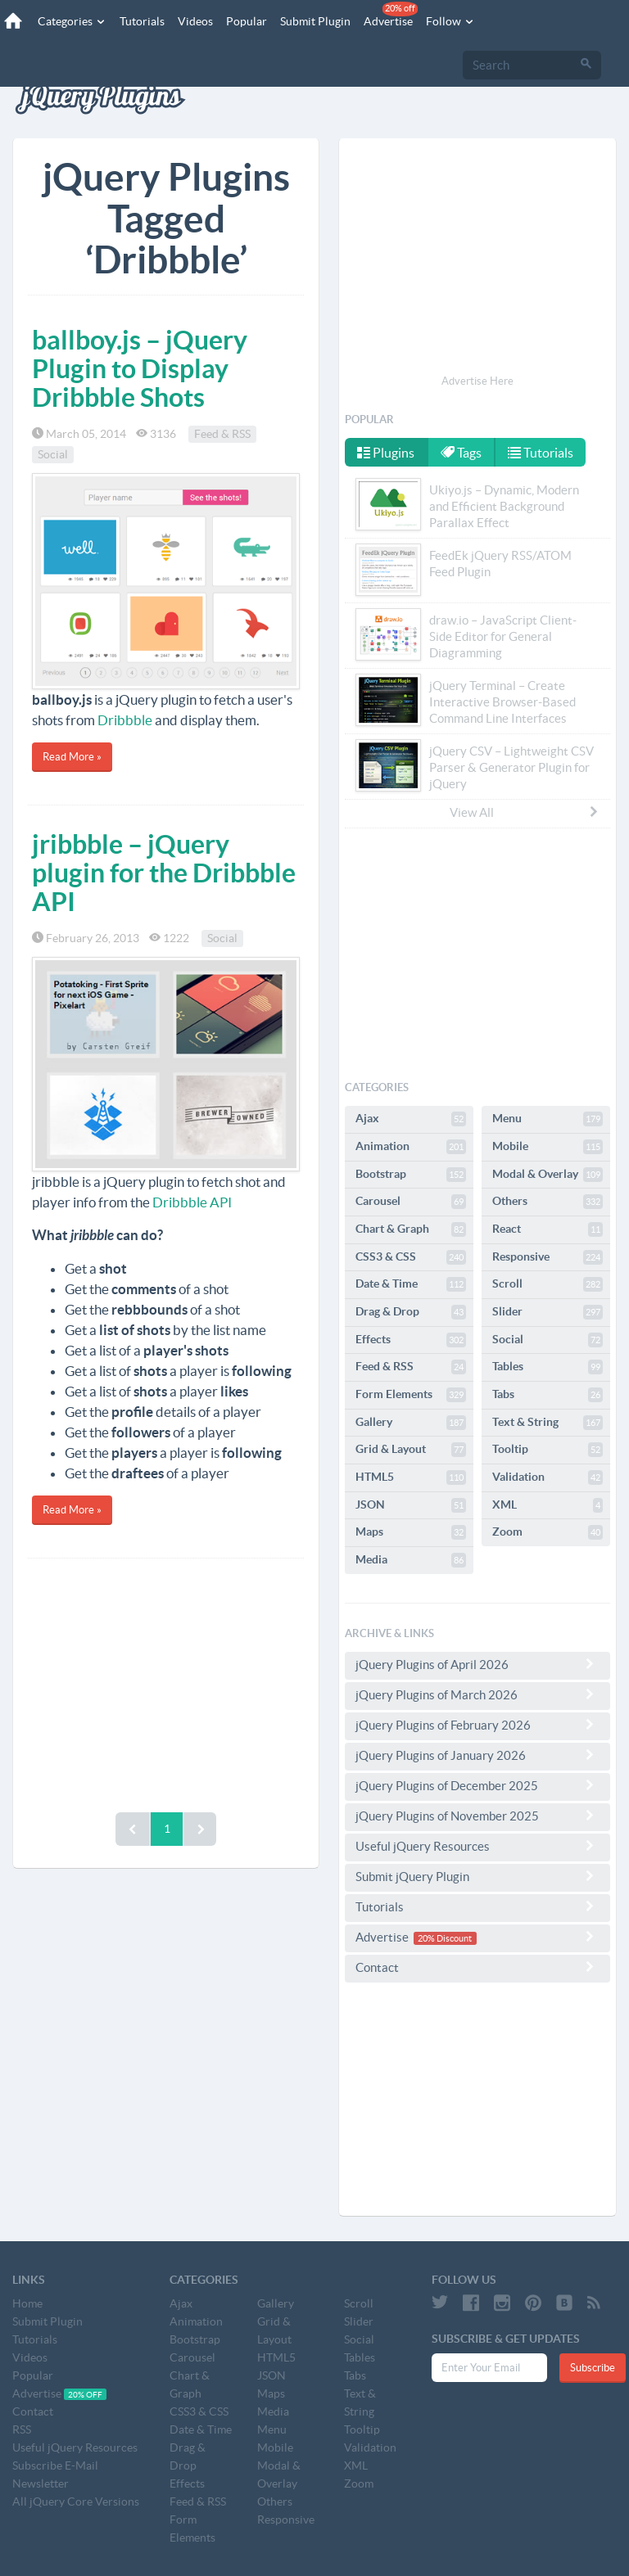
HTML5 (410, 1477)
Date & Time (410, 1284)
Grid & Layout (410, 1449)
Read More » (72, 757)
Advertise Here (477, 381)
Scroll (547, 1284)
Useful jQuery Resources (477, 1845)
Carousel (410, 1201)
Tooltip (547, 1449)
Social (53, 454)
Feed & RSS (222, 433)
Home (27, 2303)
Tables (547, 1367)
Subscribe (592, 2368)
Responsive (547, 1257)
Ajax (410, 1119)
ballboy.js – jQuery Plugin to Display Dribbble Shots (139, 368)
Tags (461, 452)
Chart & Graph (410, 1229)
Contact (477, 1967)
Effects (410, 1340)
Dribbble (124, 720)
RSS (21, 2429)
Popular (246, 21)
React (547, 1229)
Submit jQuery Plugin (477, 1876)
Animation (410, 1146)
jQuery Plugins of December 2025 (477, 1785)
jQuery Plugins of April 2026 (477, 1664)
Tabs (547, 1394)
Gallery (410, 1422)
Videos (195, 21)
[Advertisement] (166, 1681)
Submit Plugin (315, 21)
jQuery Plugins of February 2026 (477, 1724)
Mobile (547, 1146)
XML (547, 1505)
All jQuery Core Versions (75, 2501)
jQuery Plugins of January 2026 (477, 1755)
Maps (410, 1532)
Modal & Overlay (547, 1174)
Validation (547, 1477)
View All (525, 812)
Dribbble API (192, 1202)
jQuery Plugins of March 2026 (477, 1694)
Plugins (385, 452)
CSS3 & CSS (410, 1257)
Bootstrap (410, 1174)
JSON (410, 1505)
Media (410, 1560)
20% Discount (445, 1938)
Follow (450, 21)
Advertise (391, 15)
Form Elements (410, 1394)
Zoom (547, 1532)
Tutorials (142, 21)
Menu (547, 1119)
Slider (547, 1312)
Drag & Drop (410, 1312)
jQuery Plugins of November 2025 (477, 1815)
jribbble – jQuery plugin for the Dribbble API (164, 872)
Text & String (547, 1422)
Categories (72, 21)
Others (547, 1201)
